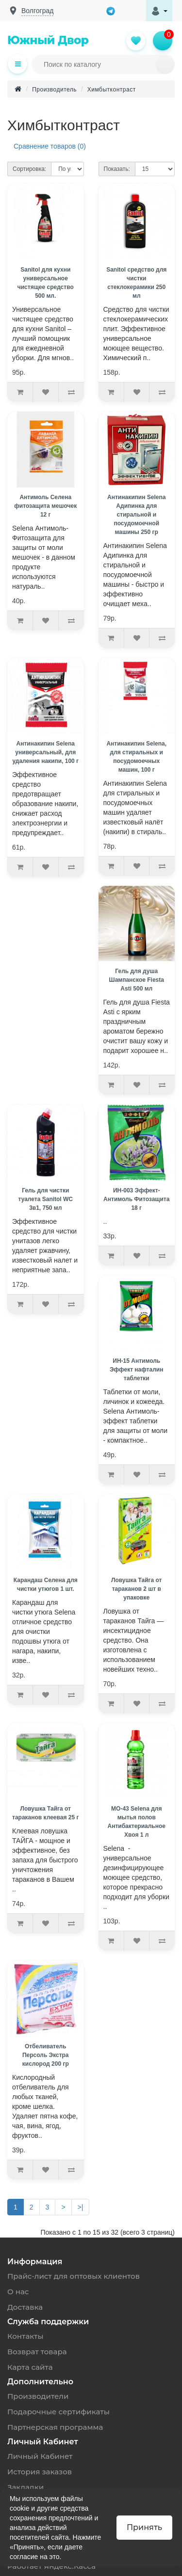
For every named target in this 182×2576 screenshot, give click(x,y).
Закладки (25, 2487)
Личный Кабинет (39, 2456)
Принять (144, 2527)
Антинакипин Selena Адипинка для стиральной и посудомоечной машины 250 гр (136, 514)
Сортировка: (29, 169)
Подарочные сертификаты (58, 2411)
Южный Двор (47, 40)
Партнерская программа (55, 2427)
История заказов (39, 2471)
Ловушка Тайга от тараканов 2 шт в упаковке (136, 1589)
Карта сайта (30, 2367)
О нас (18, 2291)
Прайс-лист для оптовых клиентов (73, 2276)
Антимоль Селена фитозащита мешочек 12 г (45, 506)
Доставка (25, 2307)
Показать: (117, 169)
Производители (37, 2396)
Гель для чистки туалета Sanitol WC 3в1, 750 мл (45, 1199)
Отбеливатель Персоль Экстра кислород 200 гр (45, 2055)
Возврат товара (36, 2351)
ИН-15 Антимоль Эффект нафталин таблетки (136, 1369)
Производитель (54, 89)
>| (80, 2207)
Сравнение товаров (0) (50, 146)
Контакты (25, 2336)
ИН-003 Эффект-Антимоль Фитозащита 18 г (136, 1199)
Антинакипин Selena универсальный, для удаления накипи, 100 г (45, 752)
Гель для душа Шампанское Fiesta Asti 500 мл (136, 980)
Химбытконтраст (111, 89)
